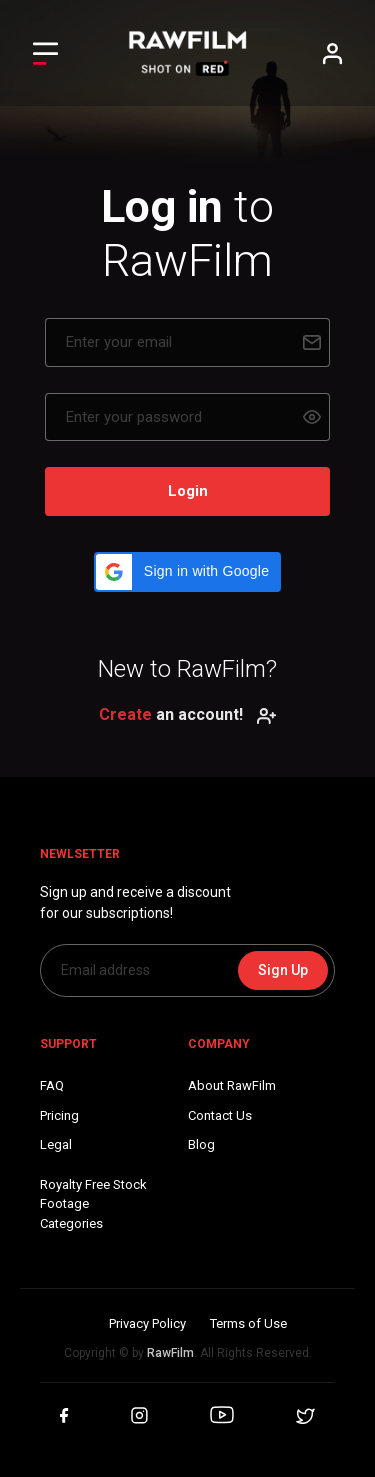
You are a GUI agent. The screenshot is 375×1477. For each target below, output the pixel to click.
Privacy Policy (147, 1323)
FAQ (52, 1085)
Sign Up (283, 970)
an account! (188, 714)
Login (188, 491)
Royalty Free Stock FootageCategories (93, 1204)
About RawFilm (232, 1085)
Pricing (59, 1115)
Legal (56, 1144)
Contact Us (220, 1115)
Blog (201, 1144)
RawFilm (170, 1353)
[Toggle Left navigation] (45, 53)
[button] (187, 572)
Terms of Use (248, 1323)
